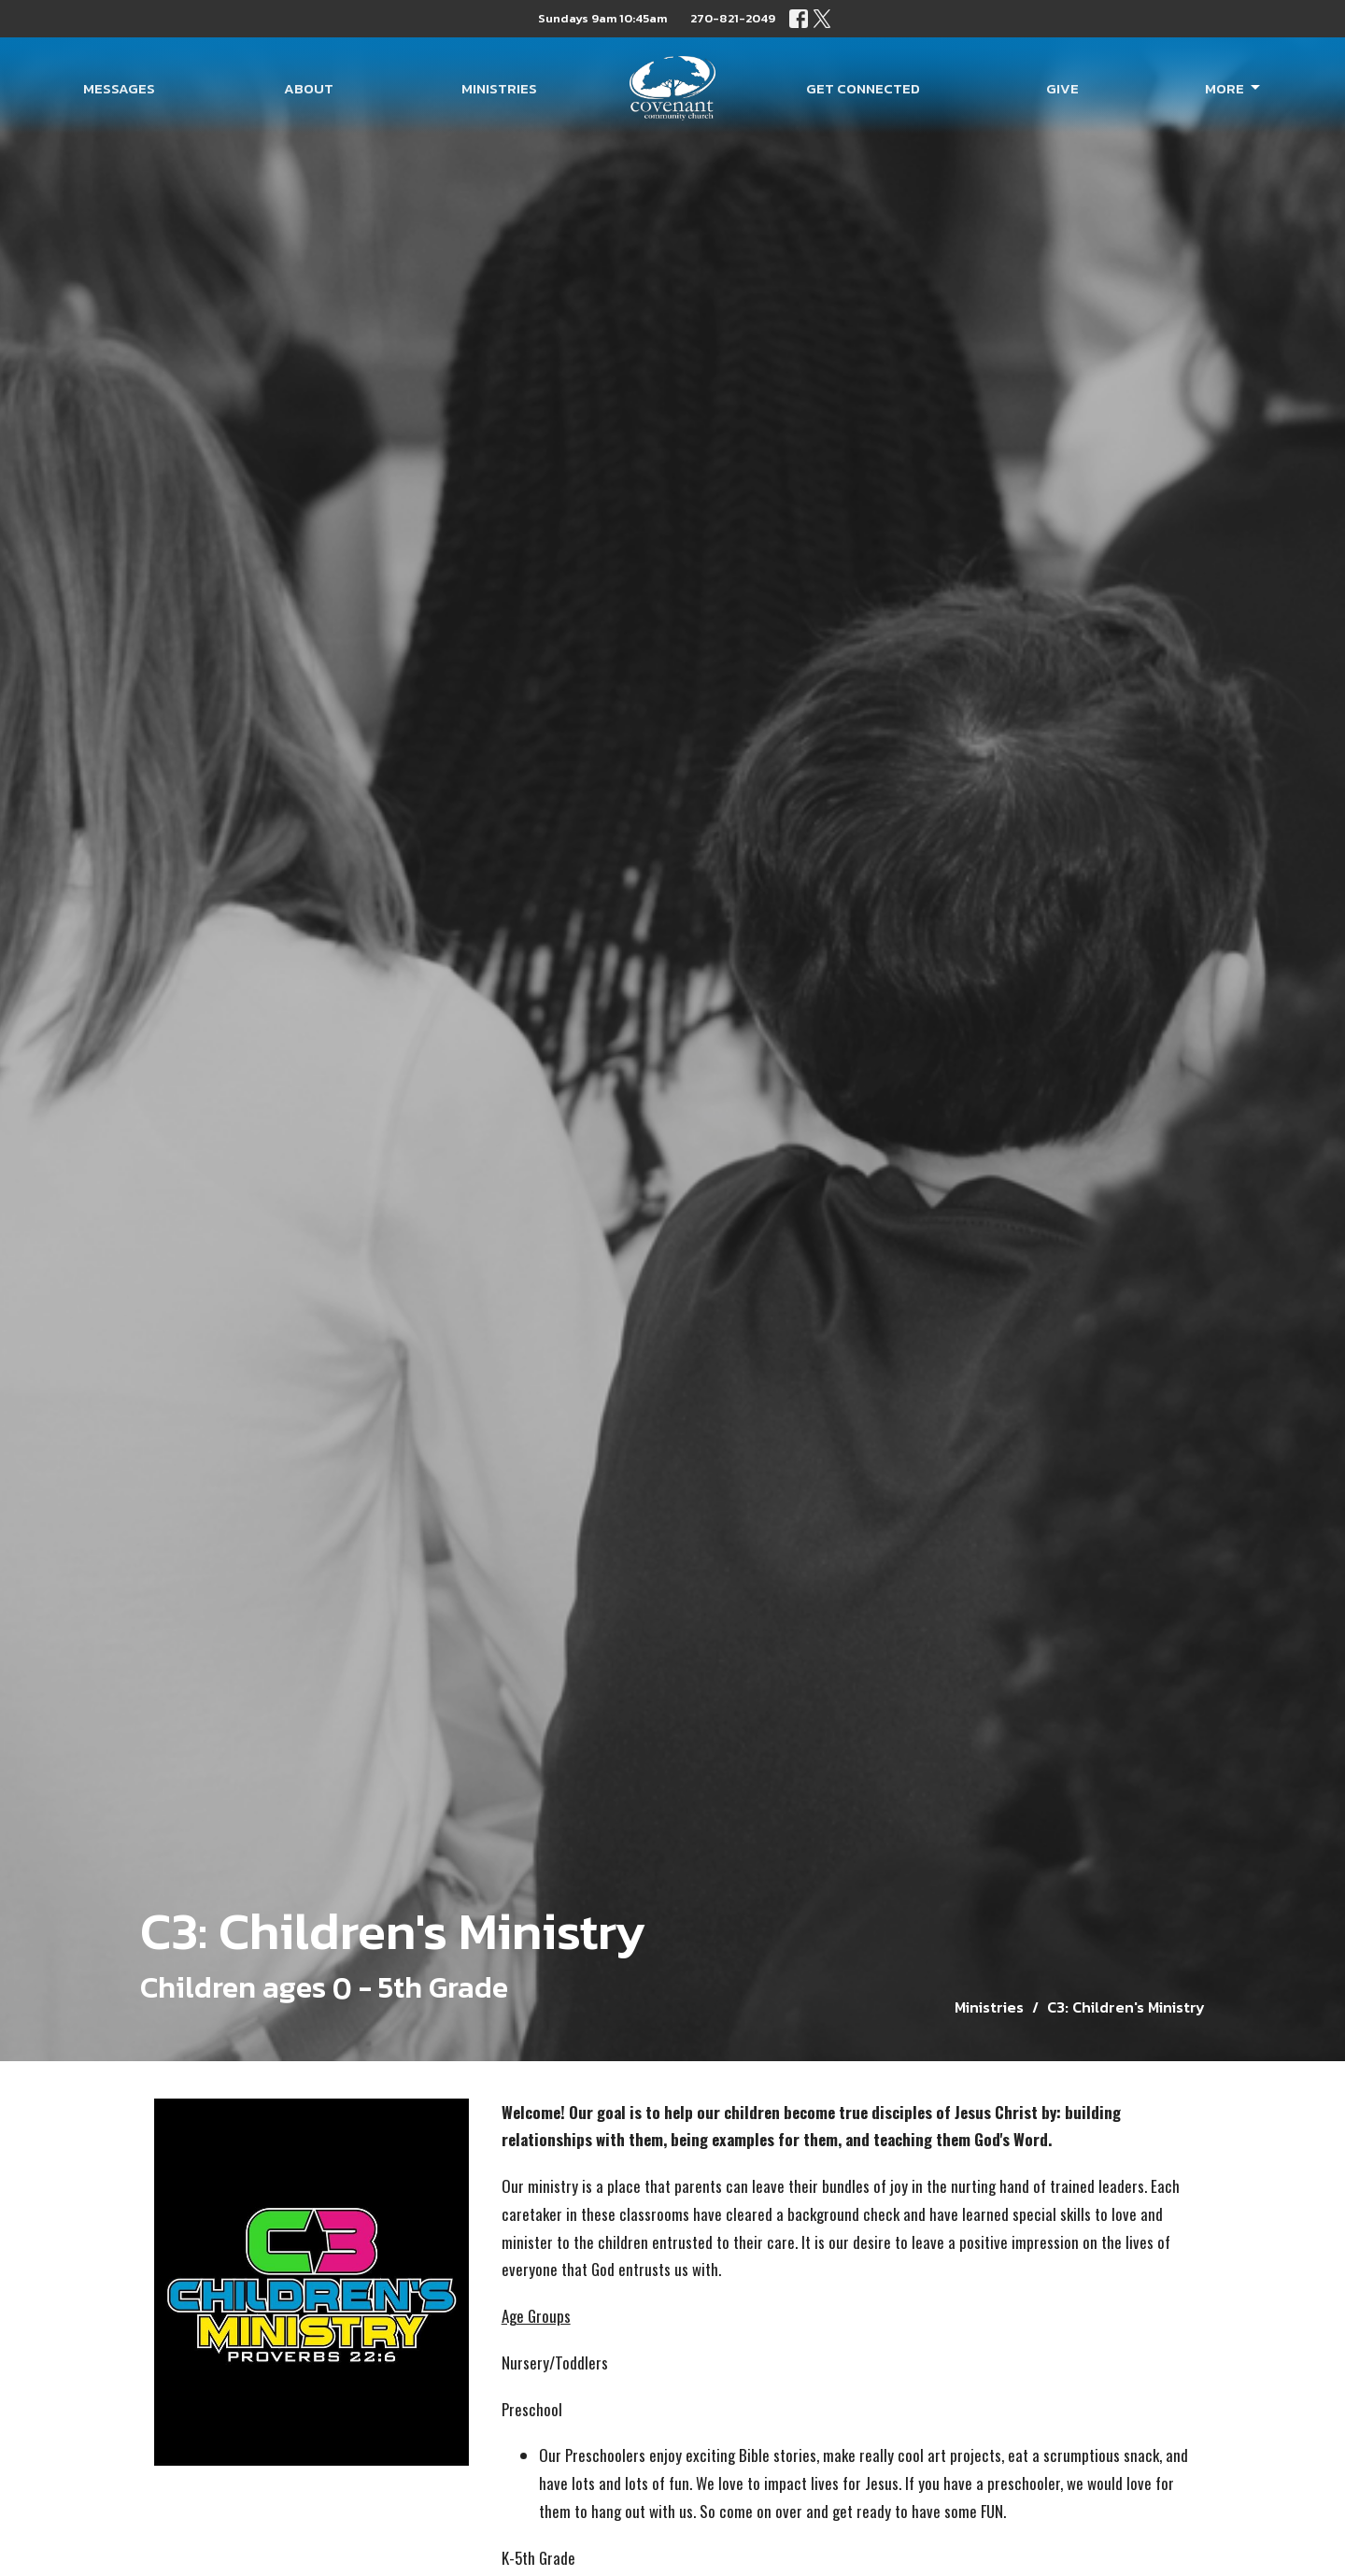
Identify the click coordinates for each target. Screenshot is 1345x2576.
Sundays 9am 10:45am (602, 18)
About (308, 88)
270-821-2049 (732, 18)
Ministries (499, 88)
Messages (119, 88)
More (1234, 88)
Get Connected (863, 88)
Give (1062, 88)
